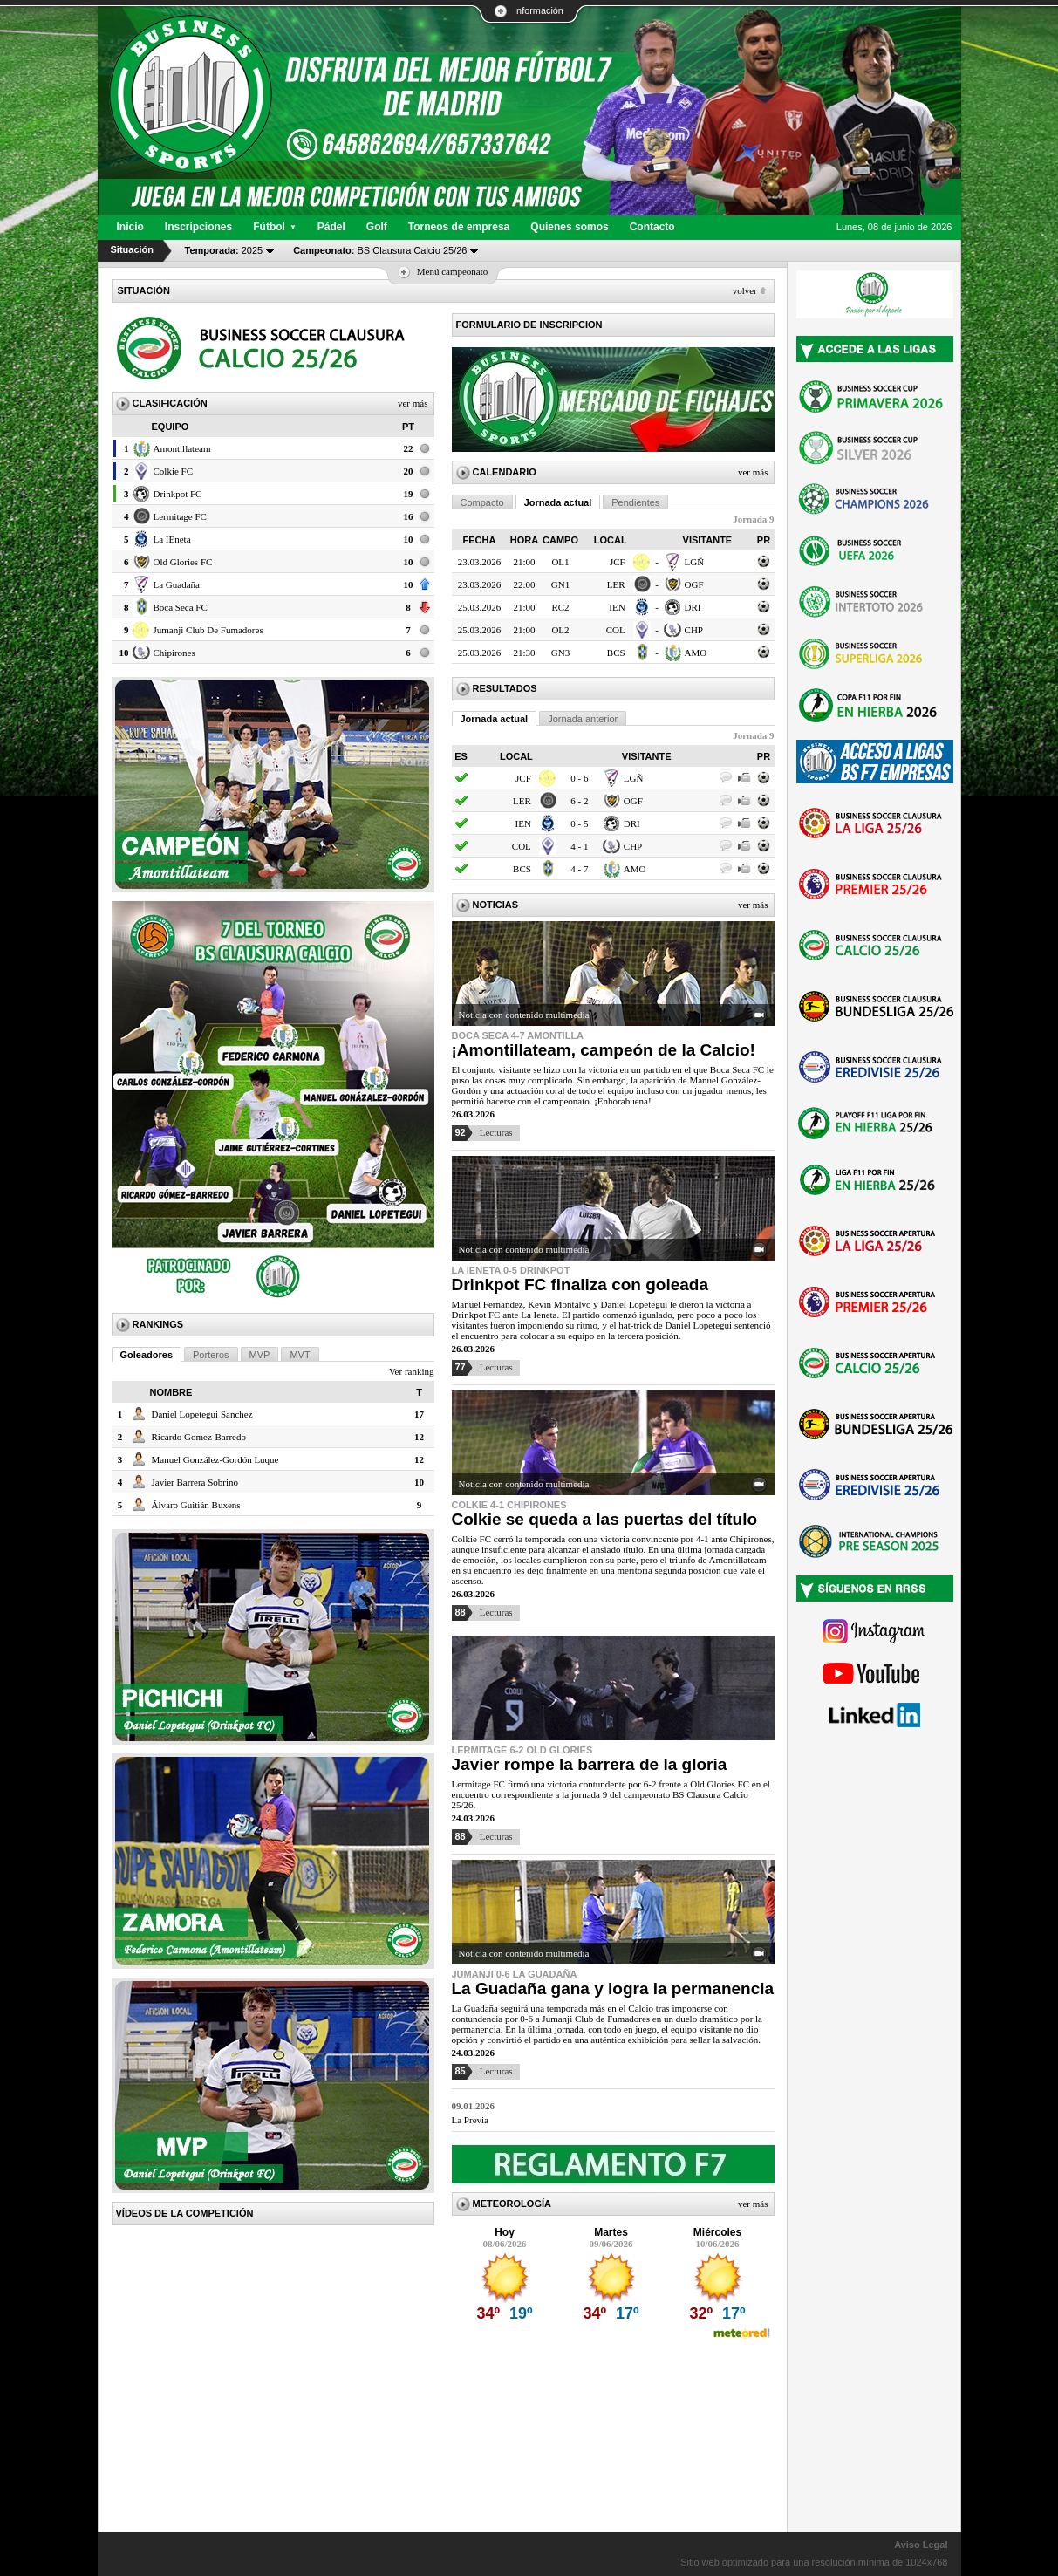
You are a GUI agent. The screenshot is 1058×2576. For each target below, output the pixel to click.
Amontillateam (182, 448)
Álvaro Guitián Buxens (196, 1505)
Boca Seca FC (181, 607)
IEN (617, 607)
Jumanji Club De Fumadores (208, 630)
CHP (694, 630)
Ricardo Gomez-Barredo (199, 1436)
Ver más (413, 403)
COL (615, 630)
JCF (617, 562)
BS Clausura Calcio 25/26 (380, 250)
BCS (616, 652)
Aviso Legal (920, 2544)
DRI (693, 607)
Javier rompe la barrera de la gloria (589, 1764)
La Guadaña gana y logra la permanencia (613, 1988)
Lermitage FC (180, 516)
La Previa (470, 2120)
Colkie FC (174, 471)
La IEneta (172, 539)
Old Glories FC (183, 562)
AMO (696, 652)
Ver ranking (411, 1371)
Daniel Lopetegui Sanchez (202, 1414)
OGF (694, 584)
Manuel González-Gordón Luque (215, 1459)
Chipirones (174, 652)
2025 (224, 250)
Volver (745, 290)
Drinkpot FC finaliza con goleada (580, 1284)
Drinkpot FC (178, 494)
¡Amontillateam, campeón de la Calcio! (603, 1050)
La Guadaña (177, 584)
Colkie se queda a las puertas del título (605, 1519)
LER (616, 584)
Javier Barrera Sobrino (195, 1482)
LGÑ (695, 562)
